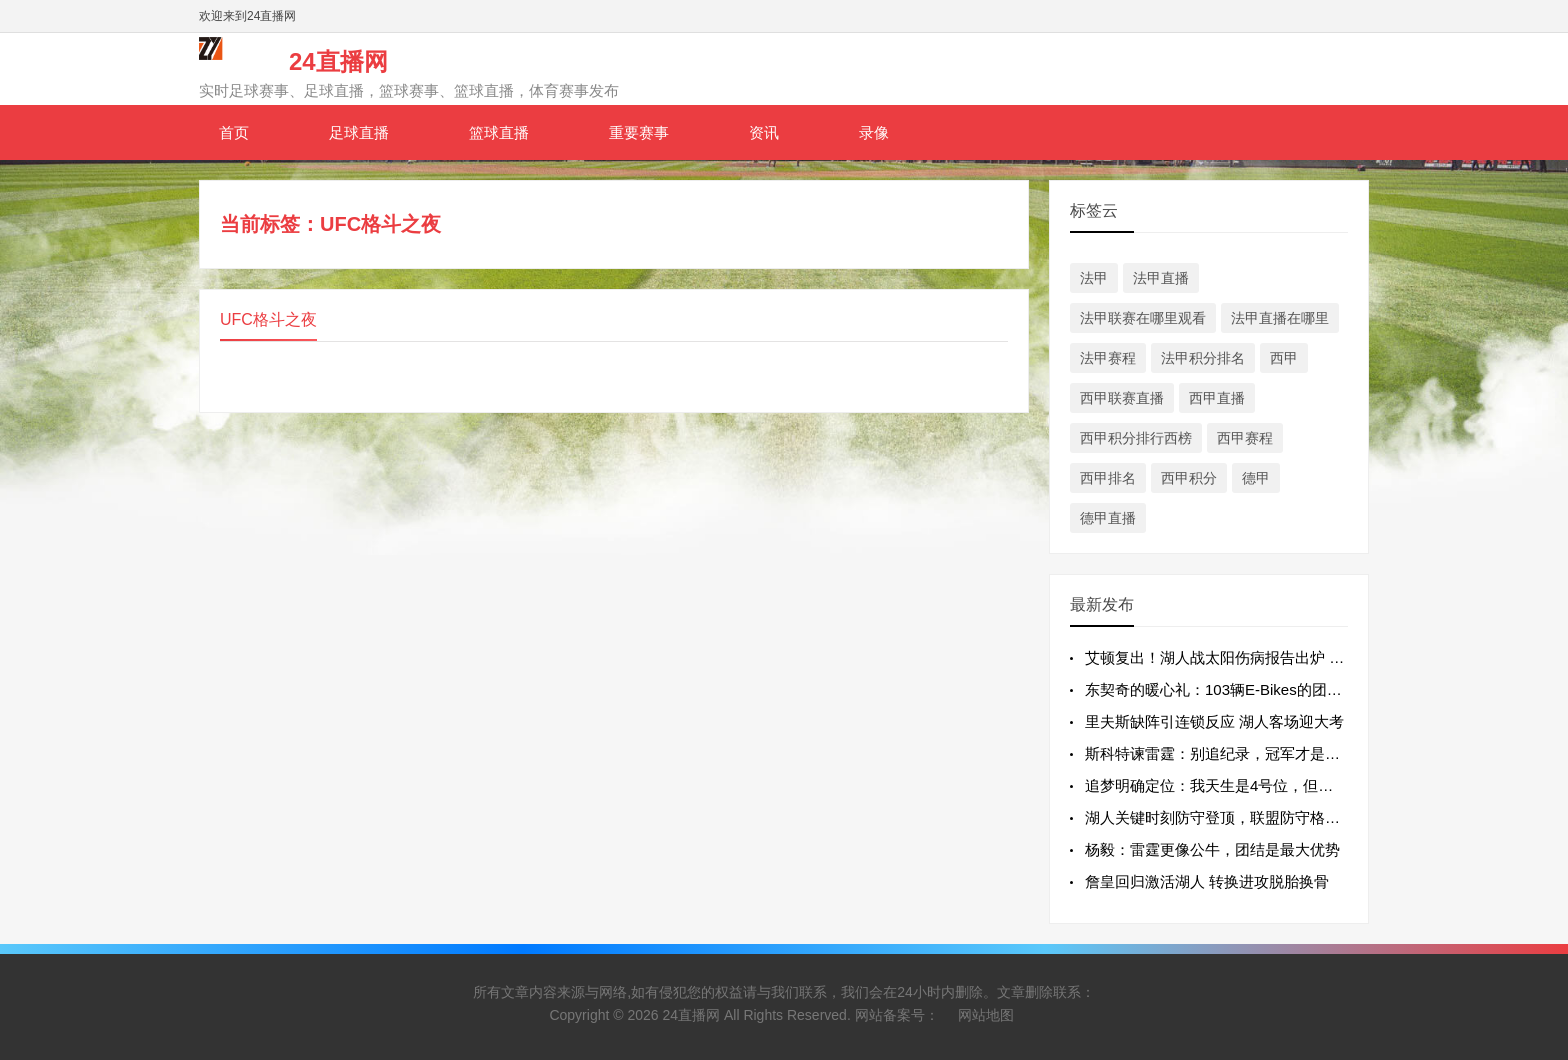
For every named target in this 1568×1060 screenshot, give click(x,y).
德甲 (1256, 478)
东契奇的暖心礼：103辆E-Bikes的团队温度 (1228, 689)
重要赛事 (639, 132)
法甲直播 (1161, 278)
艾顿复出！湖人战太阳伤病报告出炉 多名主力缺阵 (1252, 657)
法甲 (1094, 278)
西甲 (1284, 358)
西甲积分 (1189, 478)
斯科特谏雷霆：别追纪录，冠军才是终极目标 (1235, 753)
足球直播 (359, 132)
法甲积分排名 (1203, 358)
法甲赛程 (1108, 358)
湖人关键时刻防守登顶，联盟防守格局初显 (1227, 817)
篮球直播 (499, 132)
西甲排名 (1108, 478)
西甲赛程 (1245, 438)
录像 (874, 132)
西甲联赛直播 (1122, 398)
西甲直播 (1217, 398)
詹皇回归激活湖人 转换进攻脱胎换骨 (1207, 881)
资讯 (764, 132)
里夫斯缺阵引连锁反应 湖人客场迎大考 (1214, 721)
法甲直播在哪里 (1280, 318)
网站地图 (986, 1015)
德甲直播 (1108, 518)
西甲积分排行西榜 (1136, 438)
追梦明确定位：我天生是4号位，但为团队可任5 (1243, 785)
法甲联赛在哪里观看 (1143, 318)
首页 (234, 132)
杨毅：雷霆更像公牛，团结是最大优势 (1212, 849)
